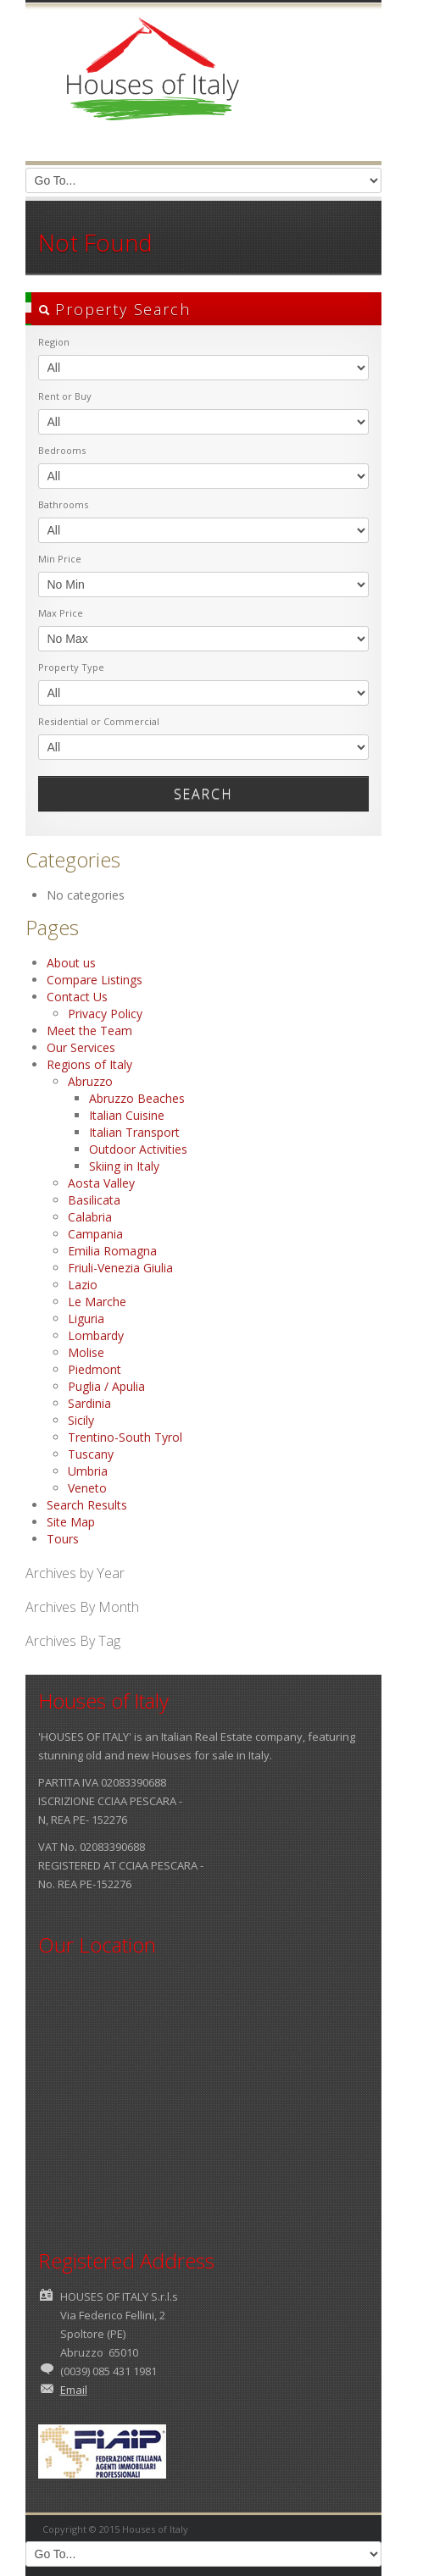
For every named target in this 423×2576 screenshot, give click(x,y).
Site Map (71, 1522)
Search (203, 793)
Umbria (88, 1471)
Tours (63, 1539)
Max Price (60, 613)
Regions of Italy (89, 1064)
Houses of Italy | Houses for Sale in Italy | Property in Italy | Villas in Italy (152, 84)
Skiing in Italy (124, 1166)
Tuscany (91, 1454)
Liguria (86, 1318)
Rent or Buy (65, 396)
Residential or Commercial (98, 721)
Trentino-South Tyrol (125, 1437)
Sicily (81, 1420)
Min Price (59, 558)
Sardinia (89, 1403)
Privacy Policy (105, 1013)
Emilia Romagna (112, 1251)
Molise (86, 1352)
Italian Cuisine (126, 1115)
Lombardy (96, 1335)
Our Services (81, 1047)
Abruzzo (90, 1081)
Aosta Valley (101, 1183)
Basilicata (94, 1200)
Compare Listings (94, 980)
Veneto (87, 1488)
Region (54, 341)
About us (71, 963)
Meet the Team (89, 1030)
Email (73, 2389)
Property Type (71, 667)
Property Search (114, 309)
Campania (95, 1234)
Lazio (82, 1285)
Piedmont (94, 1369)
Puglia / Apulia (106, 1386)
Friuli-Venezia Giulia (120, 1268)
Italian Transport (134, 1132)
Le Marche (97, 1302)
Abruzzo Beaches (137, 1098)
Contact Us (77, 997)
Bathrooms (63, 504)
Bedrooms (62, 450)
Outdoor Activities (138, 1149)
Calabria (90, 1217)
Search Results (87, 1505)
